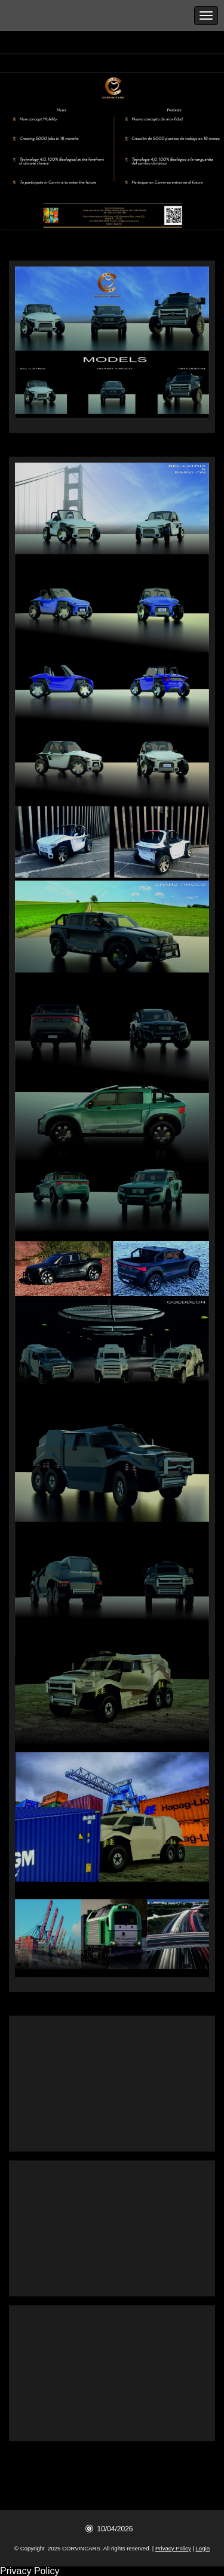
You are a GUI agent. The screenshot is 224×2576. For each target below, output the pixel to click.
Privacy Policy (173, 2548)
